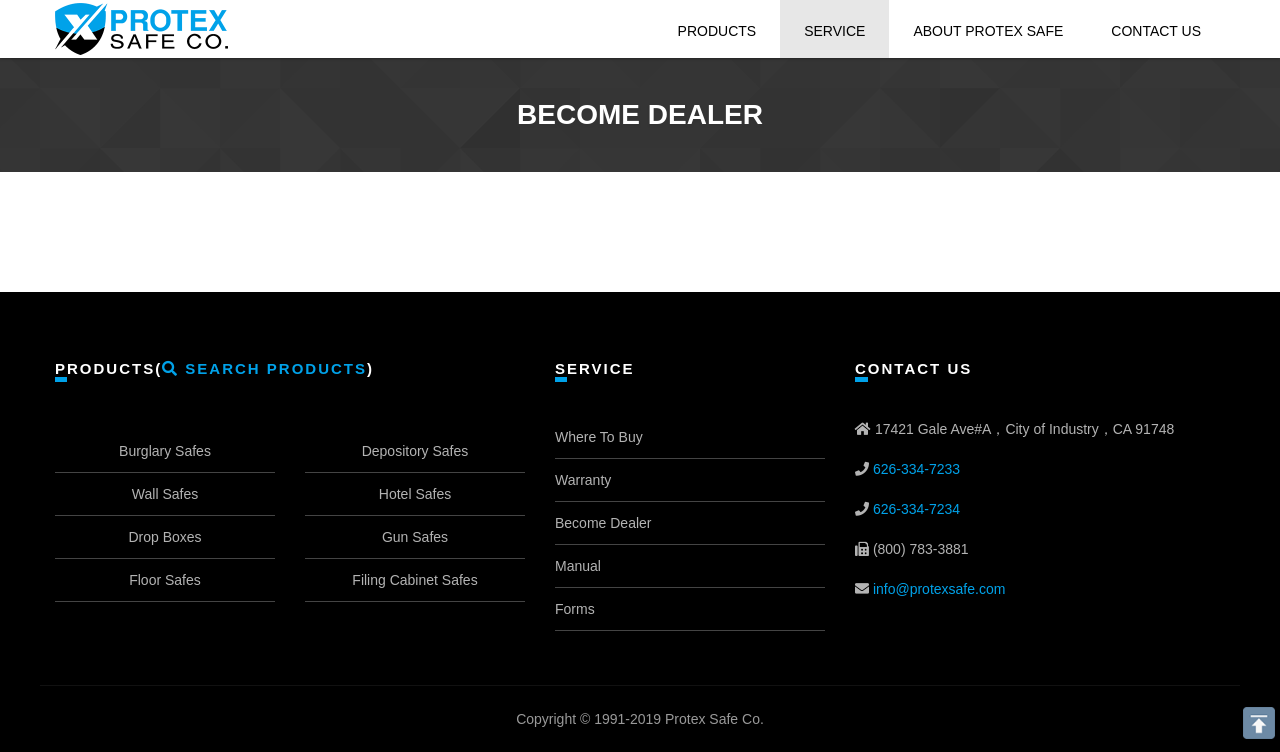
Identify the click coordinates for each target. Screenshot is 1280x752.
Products (717, 31)
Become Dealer (603, 523)
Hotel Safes (415, 494)
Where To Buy (599, 437)
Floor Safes (165, 580)
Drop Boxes (164, 537)
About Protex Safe (988, 31)
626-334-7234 (916, 509)
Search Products (264, 368)
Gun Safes (415, 537)
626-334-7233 (916, 469)
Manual (578, 566)
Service (834, 31)
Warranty (583, 480)
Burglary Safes (165, 451)
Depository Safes (415, 451)
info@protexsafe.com (939, 589)
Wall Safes (165, 494)
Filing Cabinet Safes (414, 580)
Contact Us (1156, 31)
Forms (575, 609)
